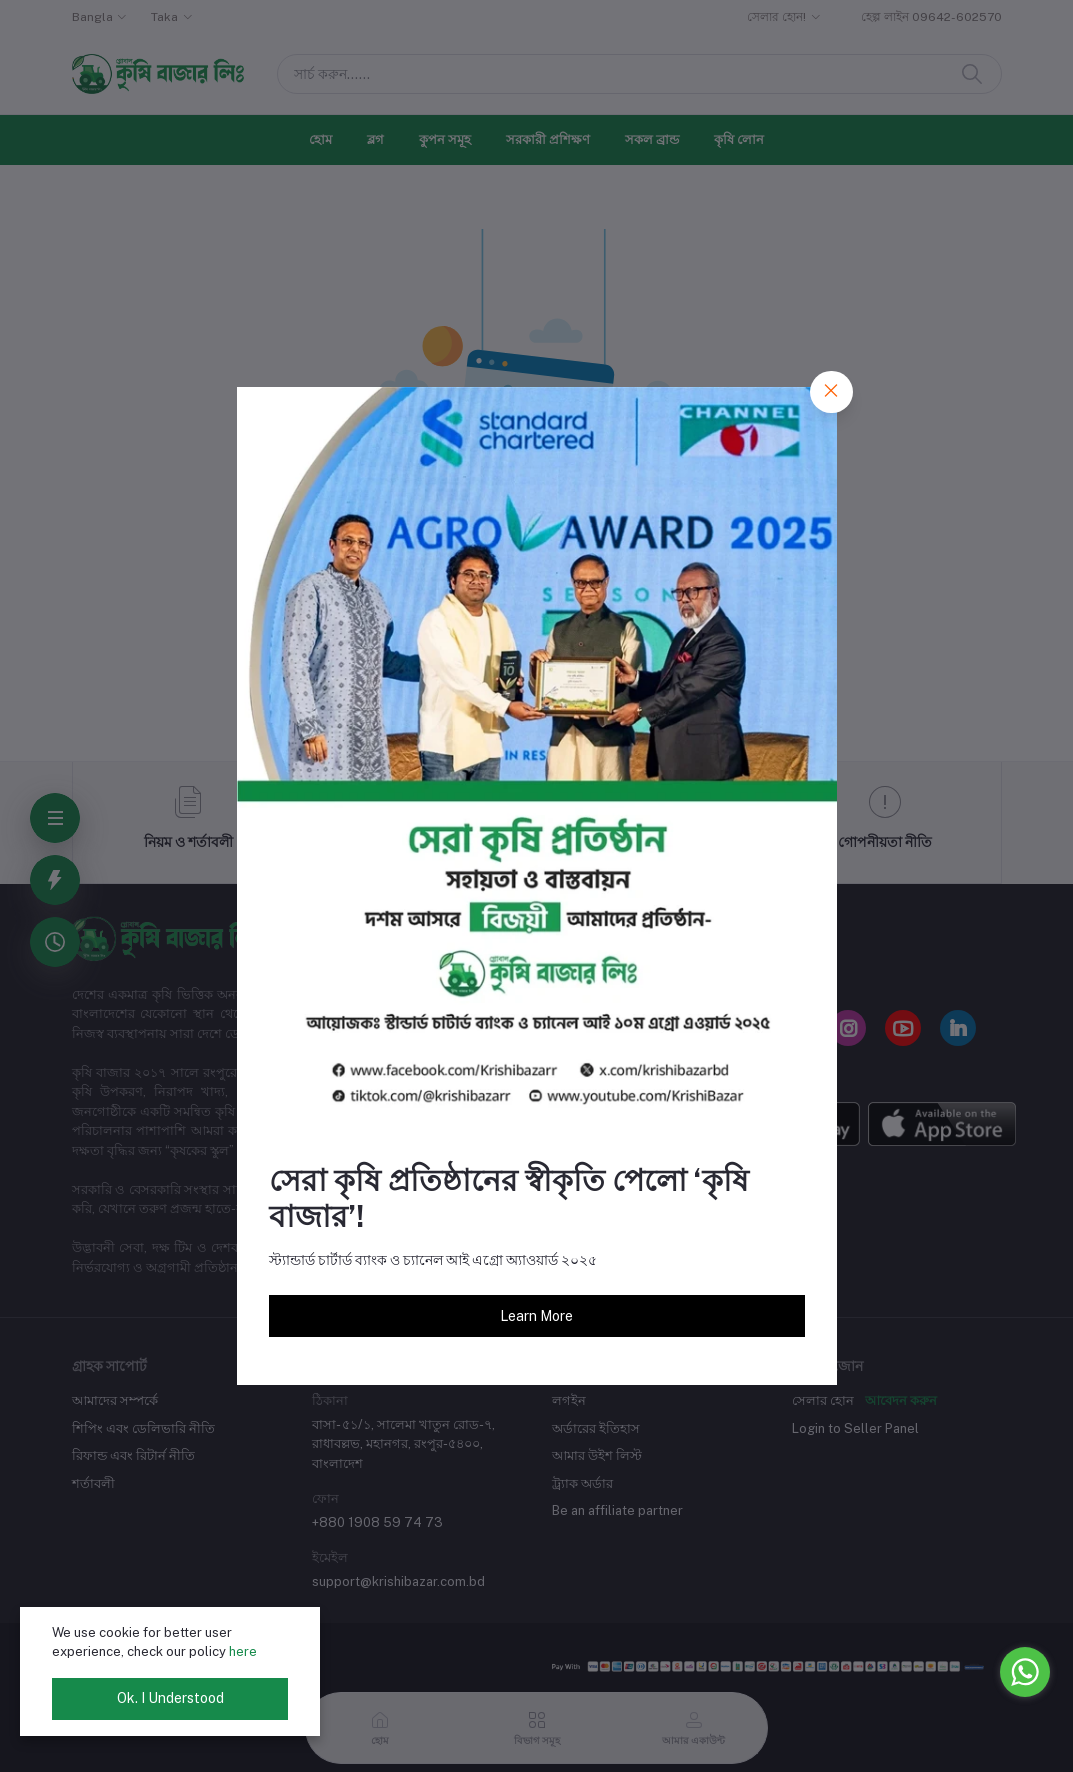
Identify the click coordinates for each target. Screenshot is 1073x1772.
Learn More (536, 1316)
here (243, 1651)
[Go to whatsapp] (1025, 1672)
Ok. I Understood (170, 1698)
